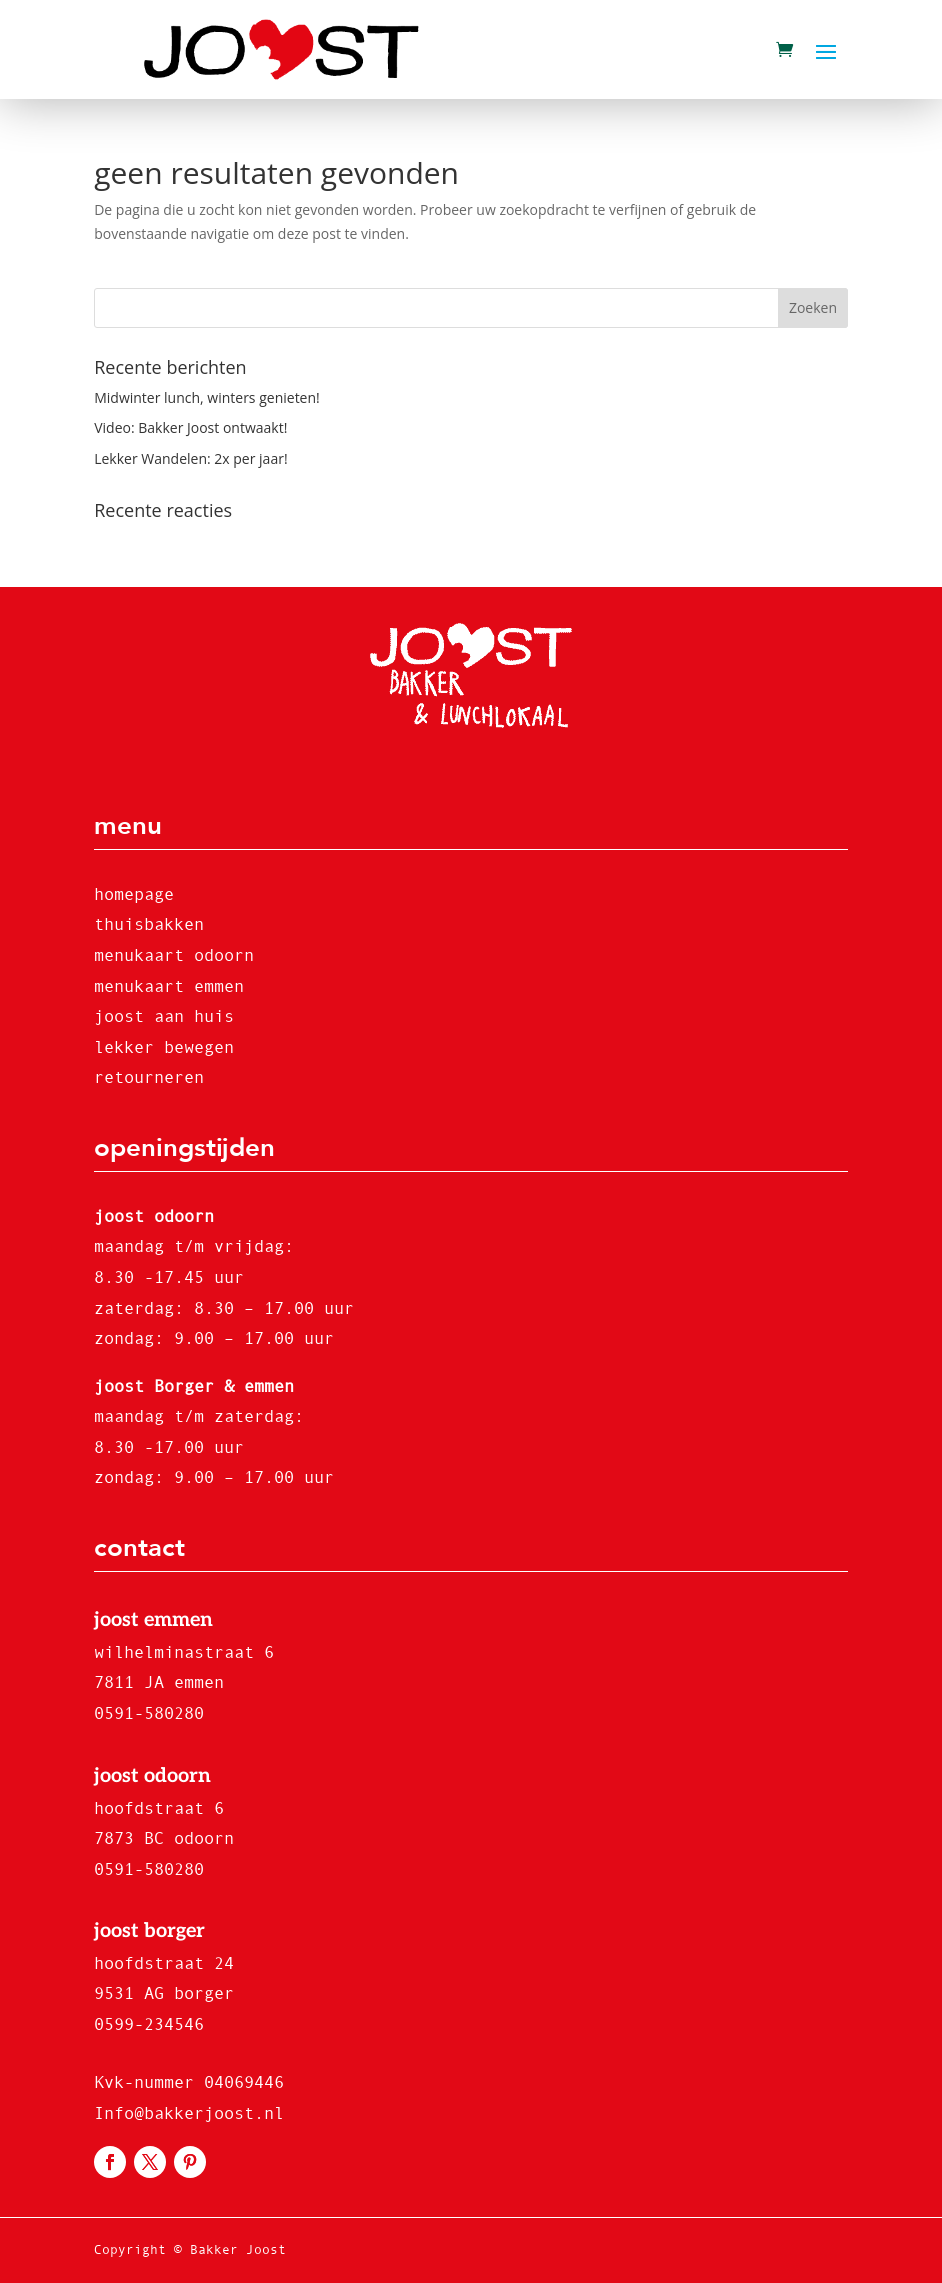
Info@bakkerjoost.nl (189, 2113)
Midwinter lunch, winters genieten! (207, 397)
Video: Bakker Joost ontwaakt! (190, 427)
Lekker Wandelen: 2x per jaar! (190, 458)
